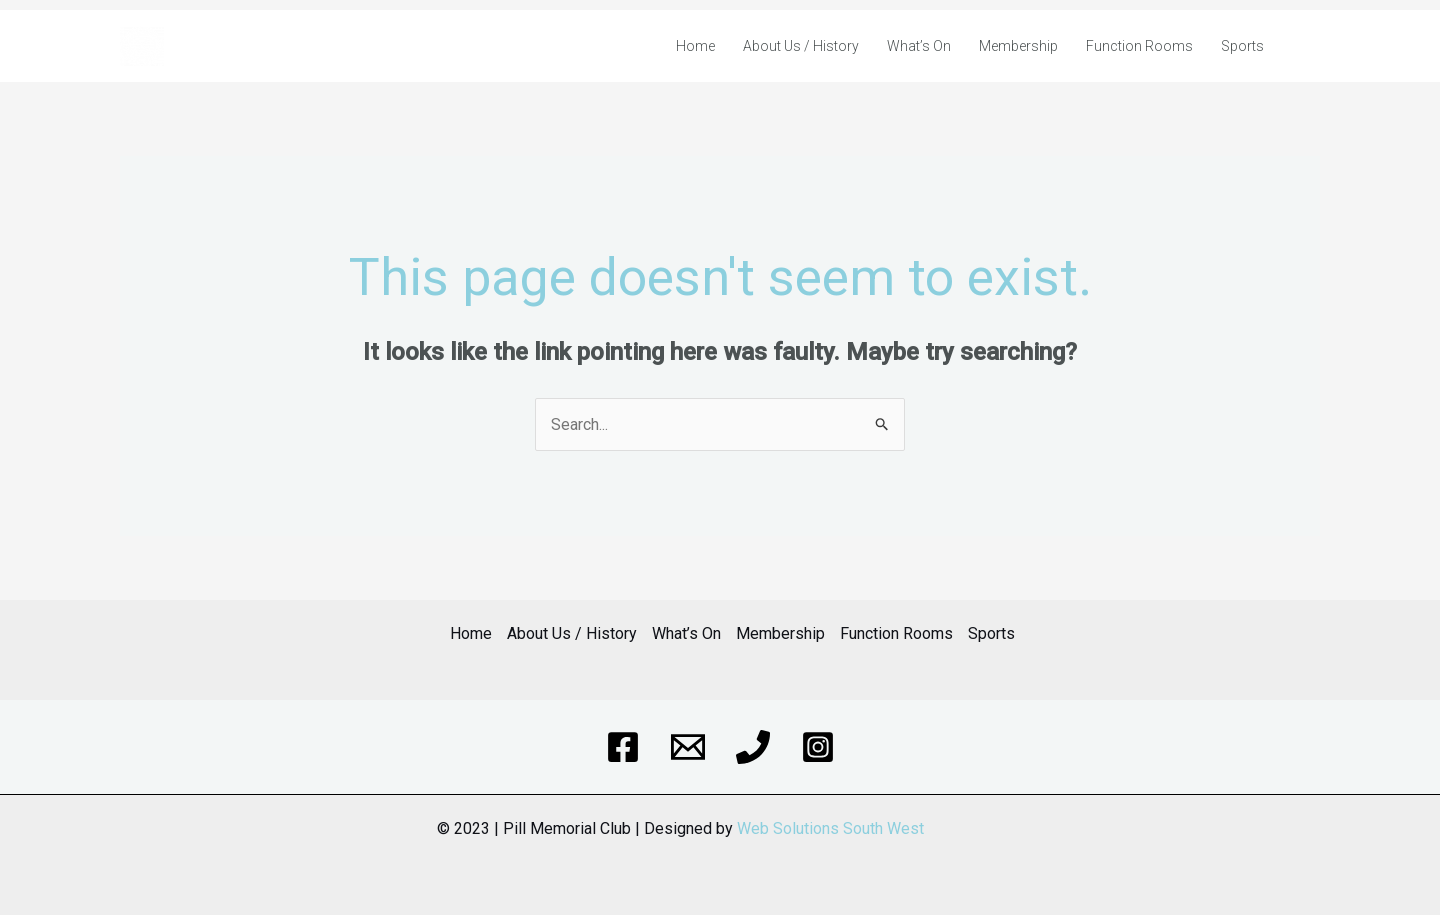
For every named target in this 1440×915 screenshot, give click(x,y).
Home (695, 46)
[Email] (688, 747)
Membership (1018, 46)
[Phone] (753, 747)
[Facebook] (623, 747)
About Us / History (801, 46)
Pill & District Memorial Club (265, 46)
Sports (1242, 46)
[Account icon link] (1309, 46)
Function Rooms (1139, 46)
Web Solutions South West (830, 828)
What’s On (919, 46)
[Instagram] (818, 747)
